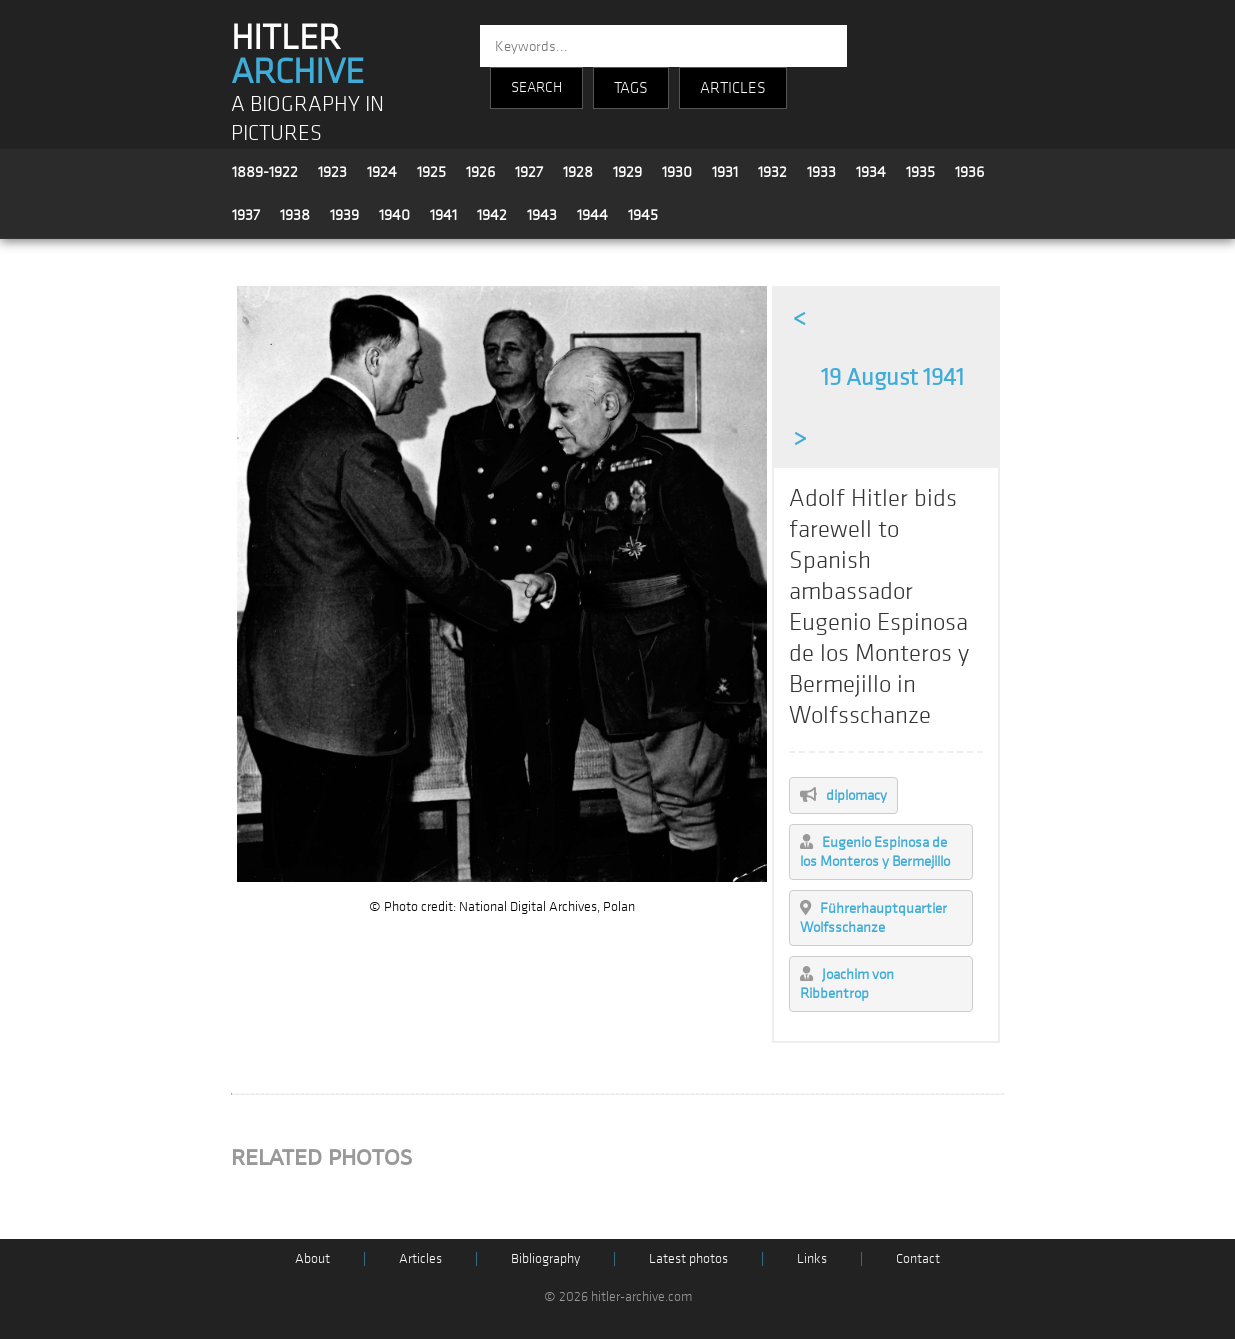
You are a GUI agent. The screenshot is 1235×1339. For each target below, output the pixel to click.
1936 (969, 172)
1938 (295, 215)
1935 (920, 172)
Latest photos (688, 1258)
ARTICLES (733, 88)
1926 (480, 172)
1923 (332, 172)
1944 (592, 215)
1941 (443, 215)
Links (812, 1258)
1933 (821, 172)
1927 (529, 172)
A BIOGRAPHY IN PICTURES (307, 119)
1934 (871, 172)
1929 (627, 172)
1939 (344, 215)
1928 (578, 172)
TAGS (631, 88)
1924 (382, 172)
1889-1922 (265, 172)
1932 (772, 172)
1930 (677, 172)
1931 (725, 172)
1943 (542, 215)
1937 (246, 215)
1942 (492, 215)
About (312, 1258)
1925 (431, 172)
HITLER (297, 55)
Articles (420, 1258)
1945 (643, 215)
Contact (918, 1258)
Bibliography (545, 1258)
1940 (394, 215)
